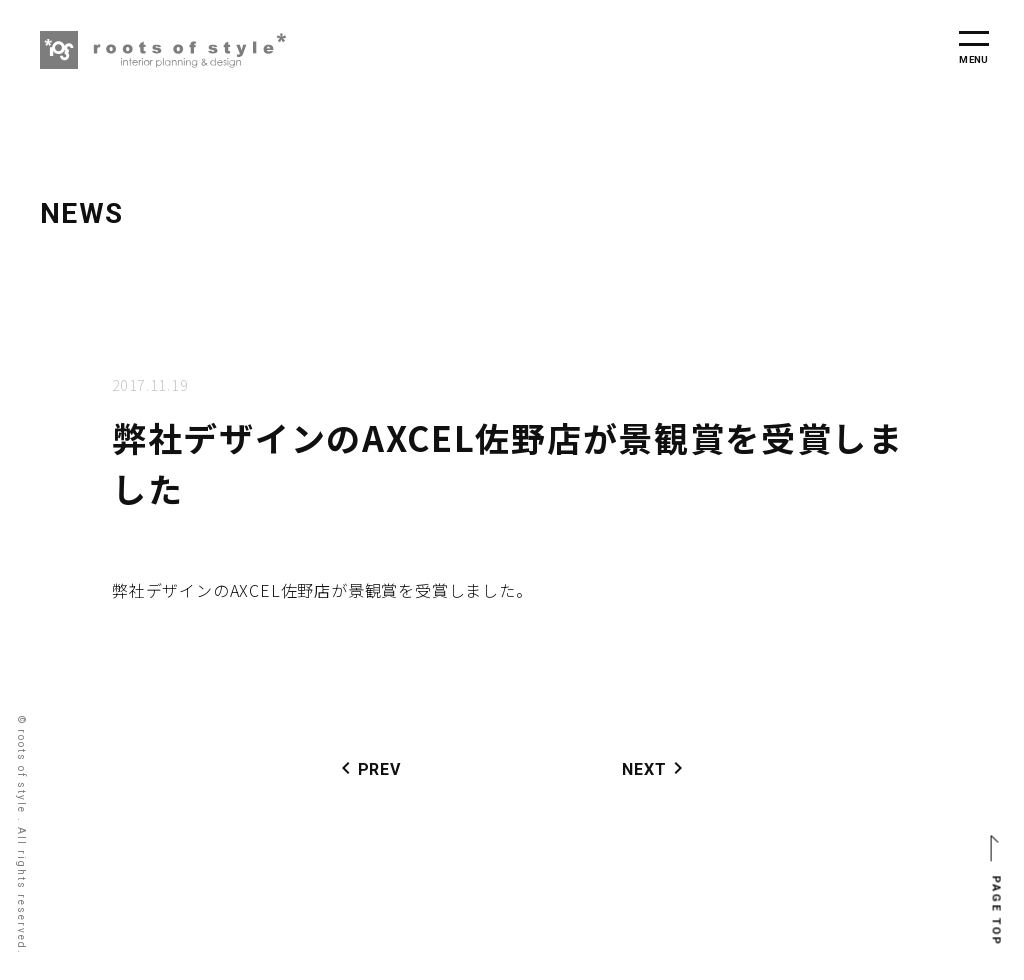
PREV (367, 768)
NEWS (82, 213)
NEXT (656, 768)
